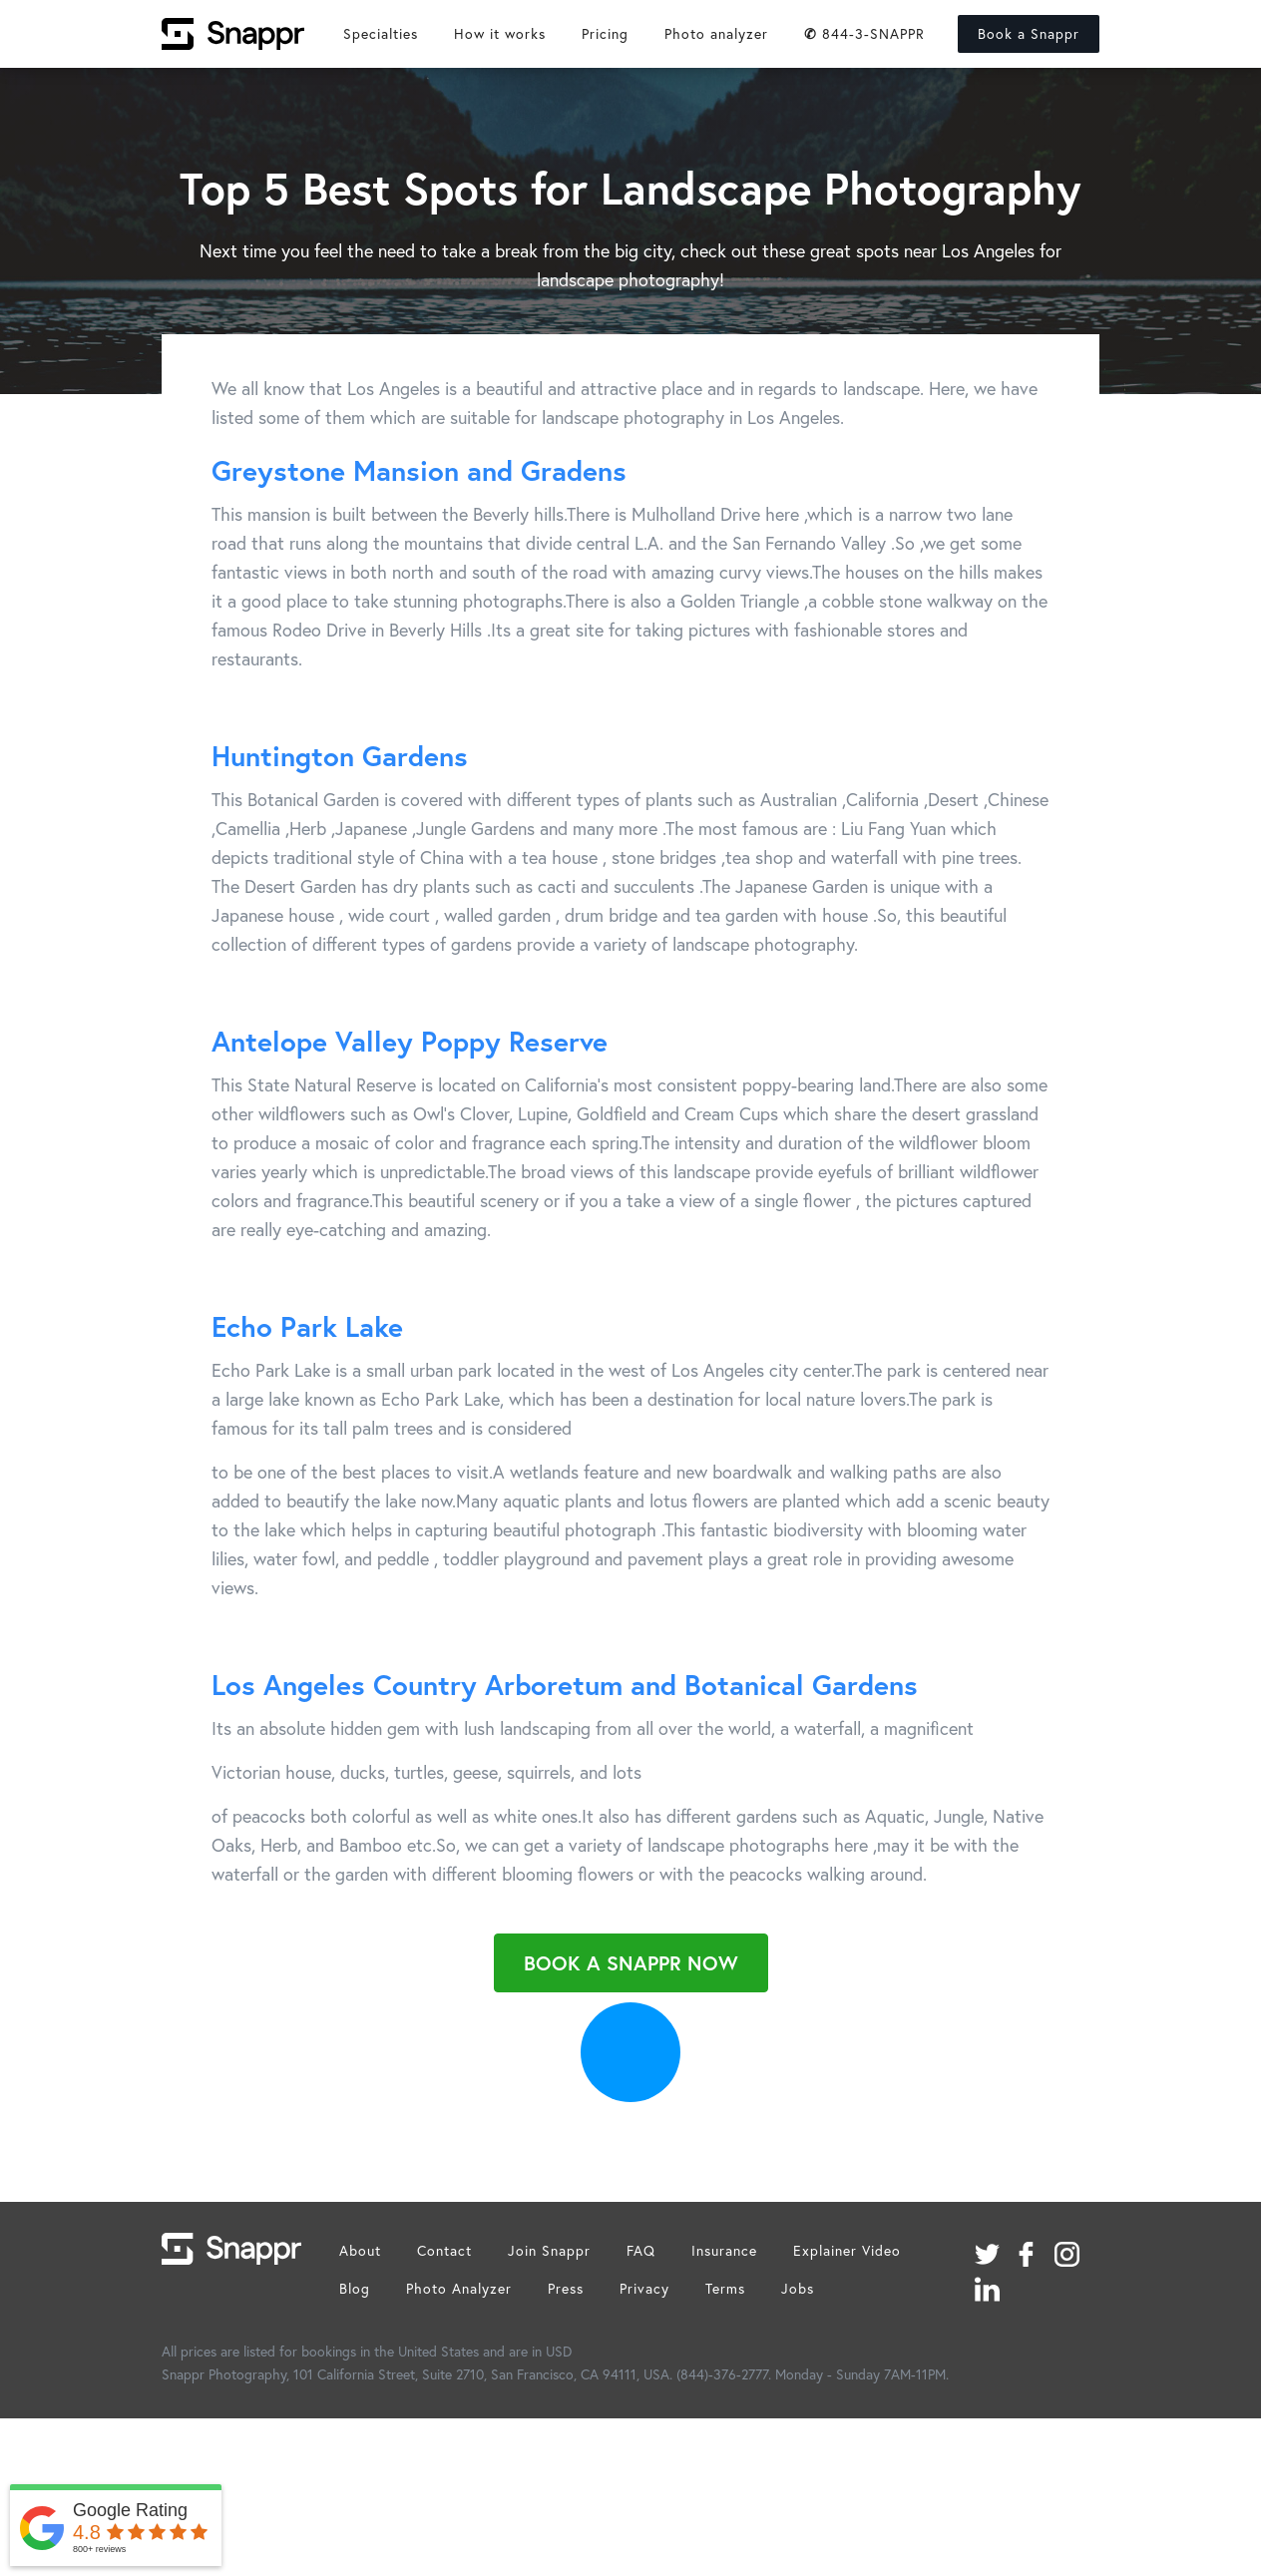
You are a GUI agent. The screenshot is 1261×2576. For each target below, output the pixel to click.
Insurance (724, 2250)
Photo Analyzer (459, 2288)
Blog (354, 2288)
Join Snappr (549, 2250)
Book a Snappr (1028, 33)
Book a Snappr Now (631, 1962)
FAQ (641, 2250)
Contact (444, 2250)
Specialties (380, 33)
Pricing (605, 33)
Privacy (644, 2288)
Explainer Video (847, 2250)
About (360, 2250)
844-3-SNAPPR (864, 33)
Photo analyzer (716, 33)
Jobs (797, 2288)
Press (566, 2288)
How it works (500, 33)
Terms (725, 2288)
